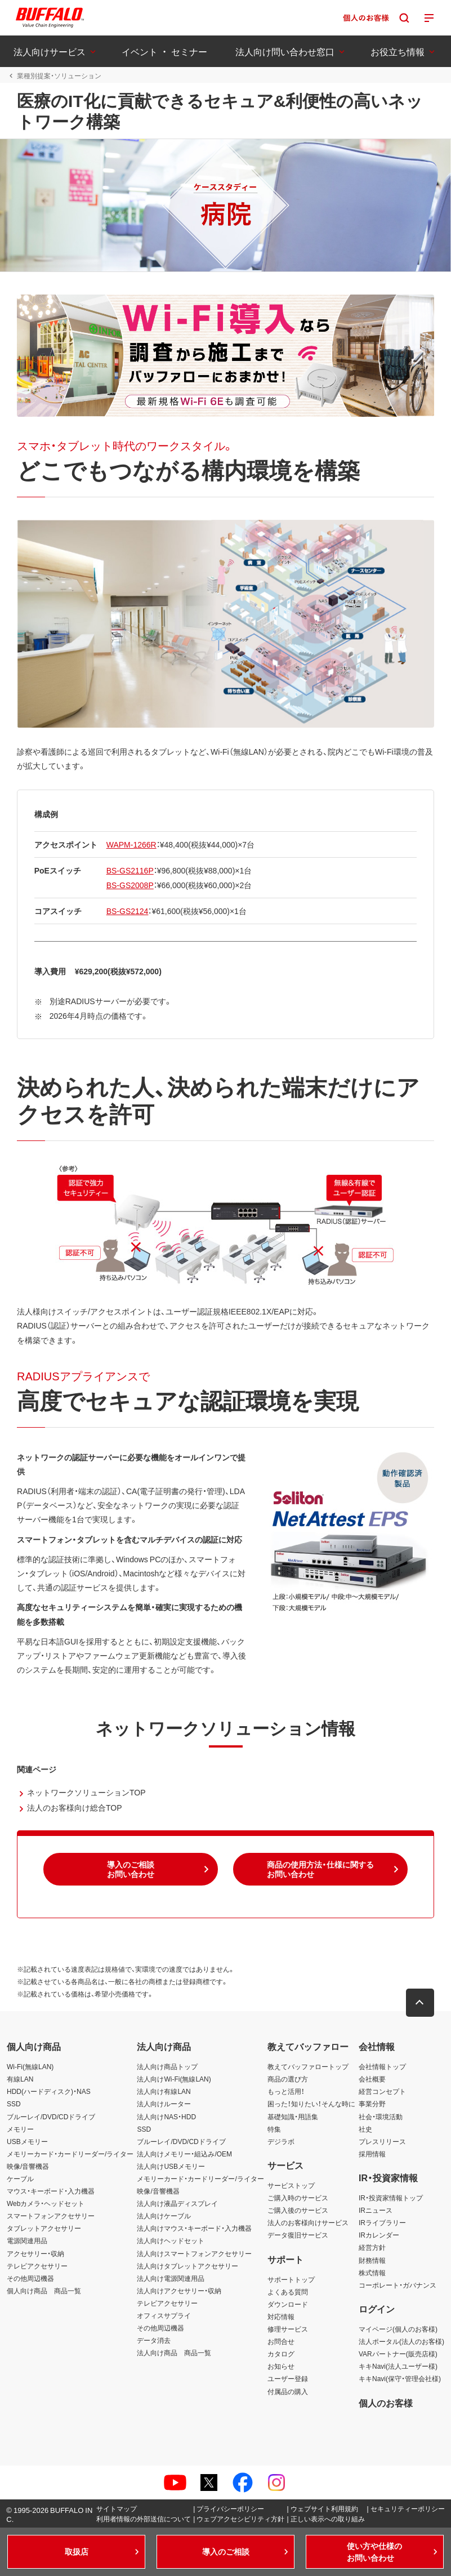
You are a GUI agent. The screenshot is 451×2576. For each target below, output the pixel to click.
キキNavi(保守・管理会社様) (400, 2379)
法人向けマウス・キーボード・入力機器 (194, 2228)
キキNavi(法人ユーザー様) (398, 2366)
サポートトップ (291, 2279)
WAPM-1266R (131, 844)
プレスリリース (382, 2141)
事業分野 (372, 2104)
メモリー (20, 2129)
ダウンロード (287, 2304)
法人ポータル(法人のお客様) (401, 2341)
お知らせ (280, 2366)
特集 (274, 2129)
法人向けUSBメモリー (171, 2166)
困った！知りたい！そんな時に (311, 2104)
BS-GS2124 (127, 910)
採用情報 (372, 2154)
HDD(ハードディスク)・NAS (49, 2091)
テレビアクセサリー (37, 2266)
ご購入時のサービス (297, 2197)
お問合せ (280, 2341)
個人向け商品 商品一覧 (44, 2290)
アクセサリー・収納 (35, 2253)
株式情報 (372, 2272)
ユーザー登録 (287, 2379)
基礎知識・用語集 (292, 2116)
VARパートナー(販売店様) (398, 2353)
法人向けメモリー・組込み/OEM (184, 2154)
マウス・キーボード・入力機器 (51, 2191)
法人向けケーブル (164, 2215)
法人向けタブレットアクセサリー (187, 2266)
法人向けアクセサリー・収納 (179, 2290)
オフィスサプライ (164, 2315)
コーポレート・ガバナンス (397, 2285)
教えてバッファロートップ (308, 2066)
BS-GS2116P (130, 870)
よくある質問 (287, 2292)
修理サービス (287, 2329)
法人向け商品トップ (167, 2066)
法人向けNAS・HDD (166, 2116)
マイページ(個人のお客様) (398, 2329)
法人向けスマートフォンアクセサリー (194, 2253)
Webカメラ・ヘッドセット (45, 2203)
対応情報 (280, 2316)
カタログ (280, 2353)
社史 (365, 2129)
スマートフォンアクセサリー (51, 2215)
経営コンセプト (382, 2091)
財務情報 (372, 2260)
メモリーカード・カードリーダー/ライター (70, 2154)
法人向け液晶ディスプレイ (177, 2203)
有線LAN (20, 2079)
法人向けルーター (164, 2104)
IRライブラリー (382, 2222)
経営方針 (372, 2248)
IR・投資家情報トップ (391, 2197)
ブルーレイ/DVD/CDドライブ (51, 2116)
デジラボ (280, 2141)
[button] (130, 1869)
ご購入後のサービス (297, 2210)
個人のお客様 (386, 2402)
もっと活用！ (286, 2091)
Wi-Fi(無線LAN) (30, 2066)
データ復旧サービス (297, 2235)
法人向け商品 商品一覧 (174, 2352)
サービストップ (291, 2185)
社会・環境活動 (381, 2116)
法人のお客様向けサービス (308, 2222)
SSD (14, 2104)
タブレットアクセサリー (44, 2228)
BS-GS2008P (130, 884)
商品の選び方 (287, 2079)
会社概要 (372, 2079)
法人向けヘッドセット (170, 2241)
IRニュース (375, 2210)
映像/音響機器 (28, 2166)
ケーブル (20, 2178)
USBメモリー (27, 2141)
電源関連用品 (27, 2241)
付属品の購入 (287, 2391)
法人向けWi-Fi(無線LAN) (174, 2079)
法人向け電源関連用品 (170, 2278)
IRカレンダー (379, 2235)
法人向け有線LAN (163, 2091)
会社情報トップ (382, 2066)
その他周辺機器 (30, 2278)
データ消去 (154, 2340)
